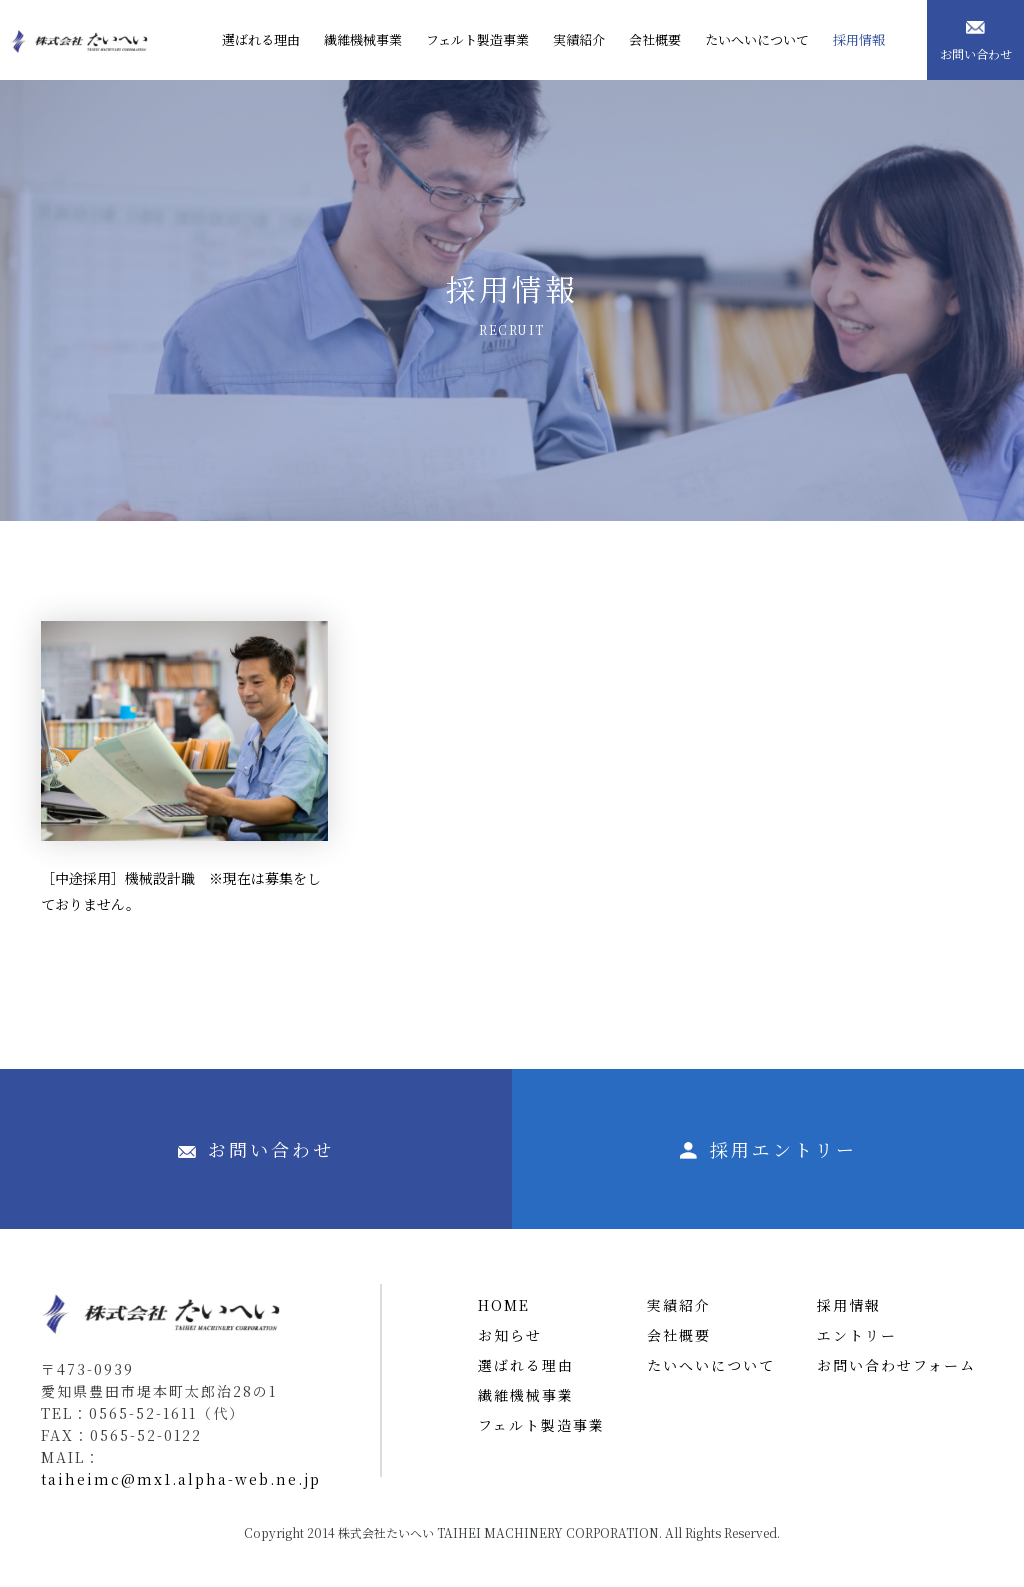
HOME (504, 1305)
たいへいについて (711, 1365)
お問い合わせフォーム (896, 1365)
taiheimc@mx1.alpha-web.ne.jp (181, 1479)
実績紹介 (679, 1305)
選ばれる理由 (526, 1365)
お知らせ (510, 1335)
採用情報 (849, 1305)
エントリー (857, 1335)
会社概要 (679, 1335)
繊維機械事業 (526, 1395)
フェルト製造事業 (541, 1425)
